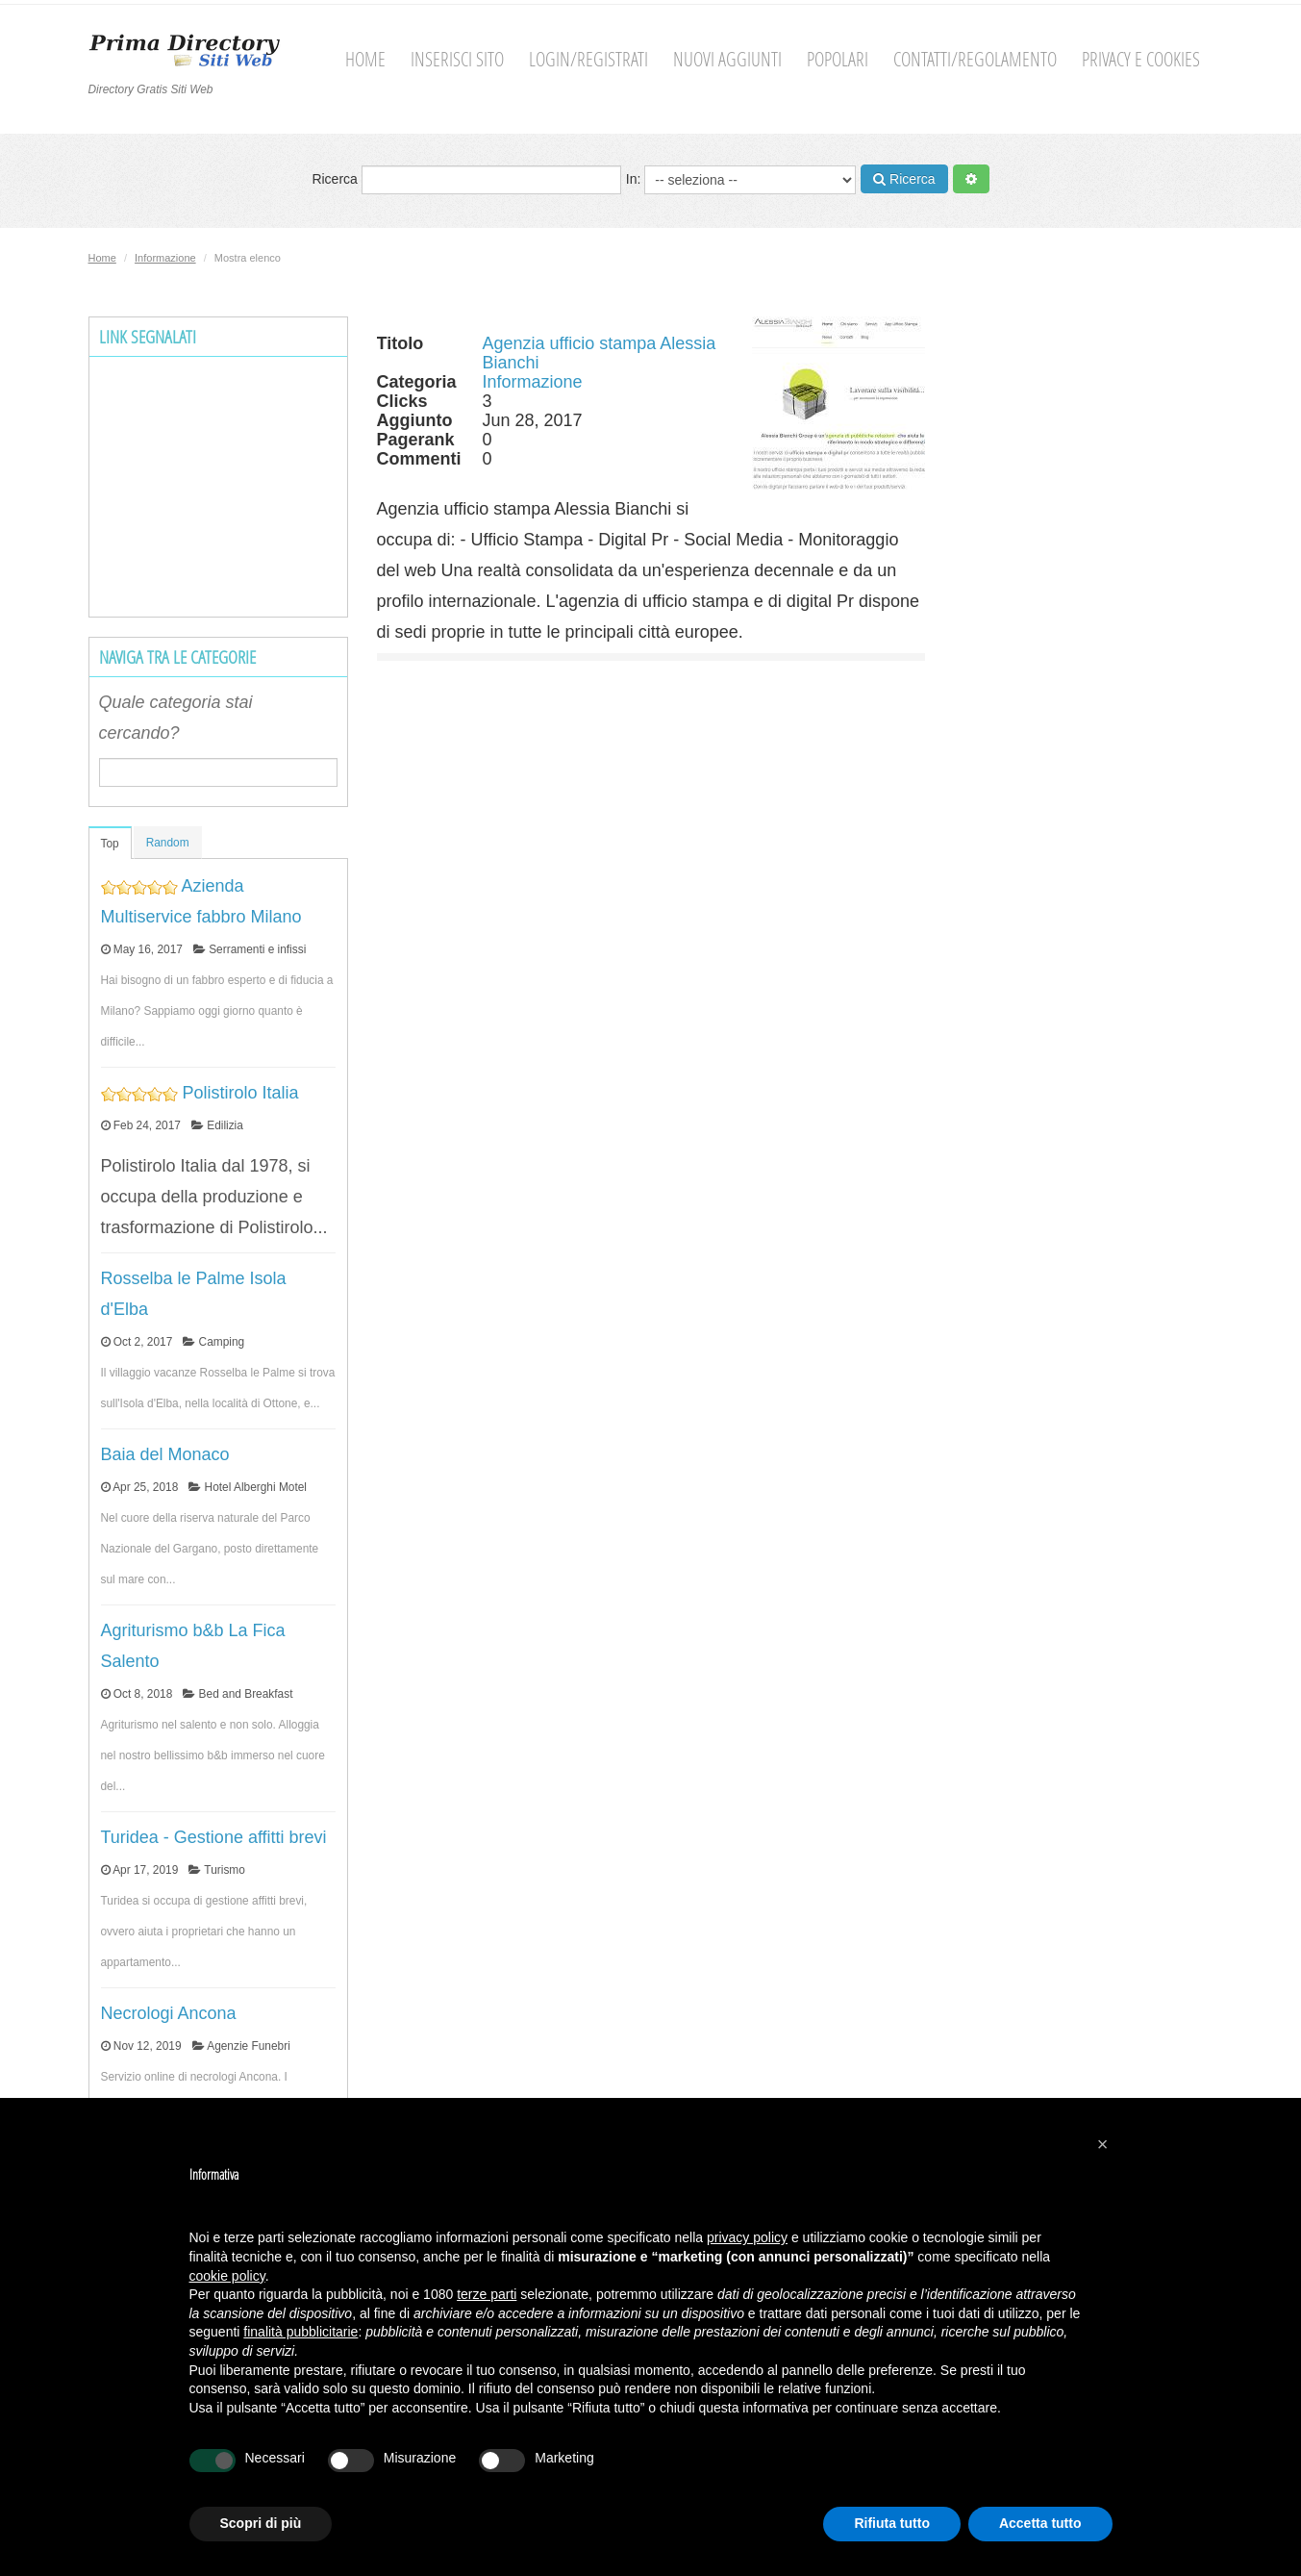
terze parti (486, 2294)
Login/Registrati (588, 59)
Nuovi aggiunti (727, 59)
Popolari (837, 59)
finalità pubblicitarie (300, 2331)
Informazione (165, 258)
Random (167, 842)
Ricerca (466, 179)
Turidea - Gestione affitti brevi (214, 1837)
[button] (1103, 2144)
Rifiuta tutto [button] (892, 2523)
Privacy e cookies (1141, 59)
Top (110, 843)
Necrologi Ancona (169, 2013)
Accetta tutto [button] (1040, 2523)
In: (741, 179)
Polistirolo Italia (241, 1092)
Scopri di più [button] (261, 2523)
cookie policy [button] (227, 2276)
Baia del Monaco (165, 1454)
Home (365, 59)
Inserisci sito (457, 59)
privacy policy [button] (747, 2237)
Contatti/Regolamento (975, 59)
